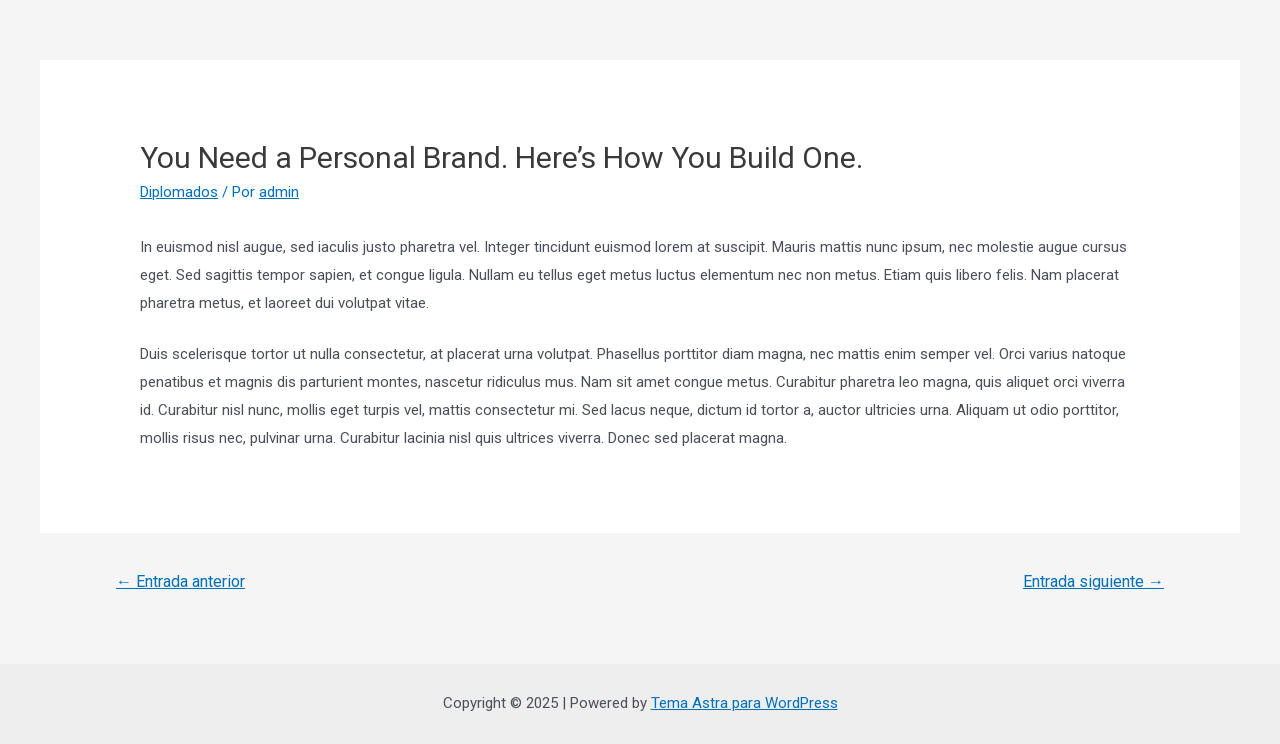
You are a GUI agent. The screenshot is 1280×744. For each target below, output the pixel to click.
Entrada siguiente (1093, 581)
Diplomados (179, 192)
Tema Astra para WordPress (744, 703)
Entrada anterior (180, 581)
